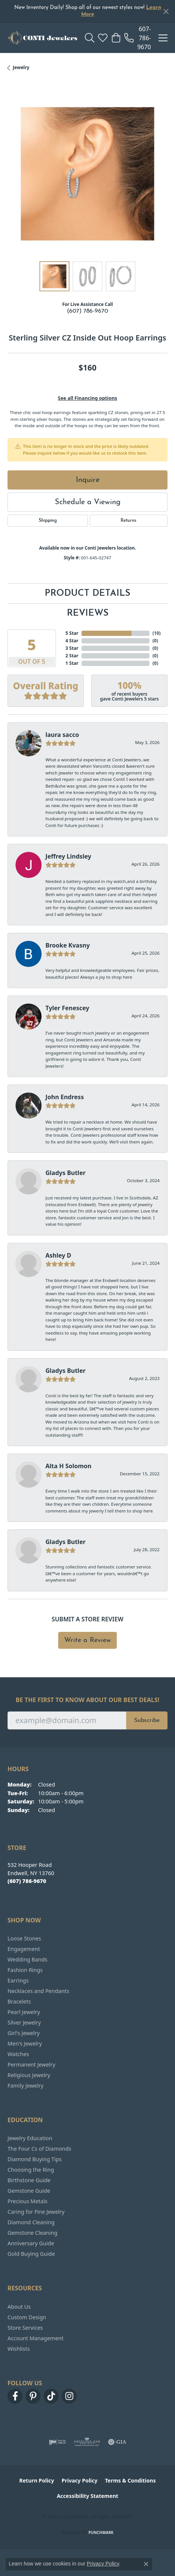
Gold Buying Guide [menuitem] (31, 2253)
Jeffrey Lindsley (68, 856)
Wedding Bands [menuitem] (27, 1959)
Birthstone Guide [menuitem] (29, 2180)
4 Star (71, 640)
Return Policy (36, 2480)
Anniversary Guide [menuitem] (31, 2243)
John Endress (64, 1097)
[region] (87, 174)
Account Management (35, 2338)
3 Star (71, 648)
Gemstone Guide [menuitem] (29, 2190)
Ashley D (58, 1255)
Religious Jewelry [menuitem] (29, 2075)
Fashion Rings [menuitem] (25, 1969)
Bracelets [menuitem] (19, 2001)
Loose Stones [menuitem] (24, 1938)
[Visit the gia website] (117, 2442)
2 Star (71, 655)
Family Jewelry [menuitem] (26, 2085)
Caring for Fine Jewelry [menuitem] (36, 2211)
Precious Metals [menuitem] (27, 2201)
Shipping (48, 520)
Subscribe (147, 1720)
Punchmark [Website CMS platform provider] (101, 2532)
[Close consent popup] (146, 2564)
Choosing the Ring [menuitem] (31, 2169)
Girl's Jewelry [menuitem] (23, 2033)
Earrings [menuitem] (18, 1980)
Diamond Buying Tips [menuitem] (35, 2159)
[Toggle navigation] (163, 38)
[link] (137, 37)
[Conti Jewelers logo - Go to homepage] (42, 38)
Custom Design (27, 2317)
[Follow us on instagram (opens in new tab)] (69, 2396)
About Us (19, 2306)
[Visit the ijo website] (57, 2442)
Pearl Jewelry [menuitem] (24, 2012)
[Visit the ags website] (87, 2442)
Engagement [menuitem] (24, 1948)
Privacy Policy (79, 2480)
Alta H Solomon (68, 1466)
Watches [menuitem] (18, 2054)
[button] (89, 37)
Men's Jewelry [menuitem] (25, 2043)
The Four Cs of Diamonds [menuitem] (39, 2148)
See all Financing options (87, 398)
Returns (128, 520)
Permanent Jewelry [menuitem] (31, 2064)
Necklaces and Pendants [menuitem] (38, 1991)
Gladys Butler (65, 1173)
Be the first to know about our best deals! (88, 1700)
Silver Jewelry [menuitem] (24, 2022)
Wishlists (19, 2348)
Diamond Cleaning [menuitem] (31, 2222)
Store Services (25, 2327)
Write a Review (87, 1640)
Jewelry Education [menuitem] (30, 2138)
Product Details (87, 593)
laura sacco (62, 735)
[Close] (165, 11)
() (155, 633)
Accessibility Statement (87, 2495)
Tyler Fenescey (67, 1008)
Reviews (88, 613)
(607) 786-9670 (87, 311)
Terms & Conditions (130, 2480)
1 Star (71, 663)
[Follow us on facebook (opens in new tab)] (15, 2396)
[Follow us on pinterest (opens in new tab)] (33, 2396)
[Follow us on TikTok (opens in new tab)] (51, 2396)
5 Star (71, 633)
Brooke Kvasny (67, 945)
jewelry (21, 67)
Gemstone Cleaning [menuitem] (32, 2232)
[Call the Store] (27, 1881)
